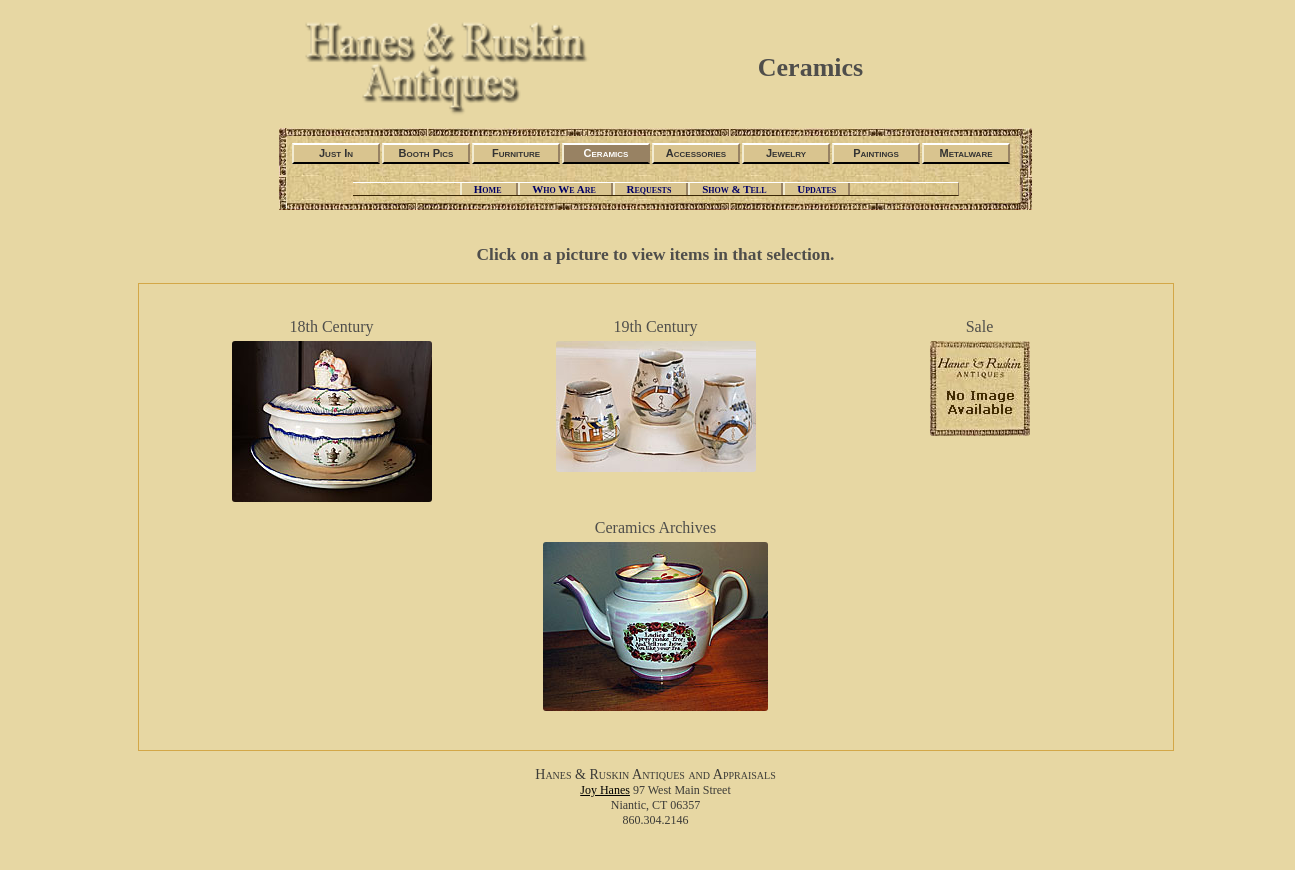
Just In (336, 153)
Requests (651, 189)
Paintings (876, 153)
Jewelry (786, 153)
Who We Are (565, 189)
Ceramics (606, 153)
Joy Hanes (605, 790)
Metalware (965, 153)
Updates (816, 189)
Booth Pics (426, 153)
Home (489, 189)
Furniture (516, 153)
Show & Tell (735, 189)
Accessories (696, 153)
